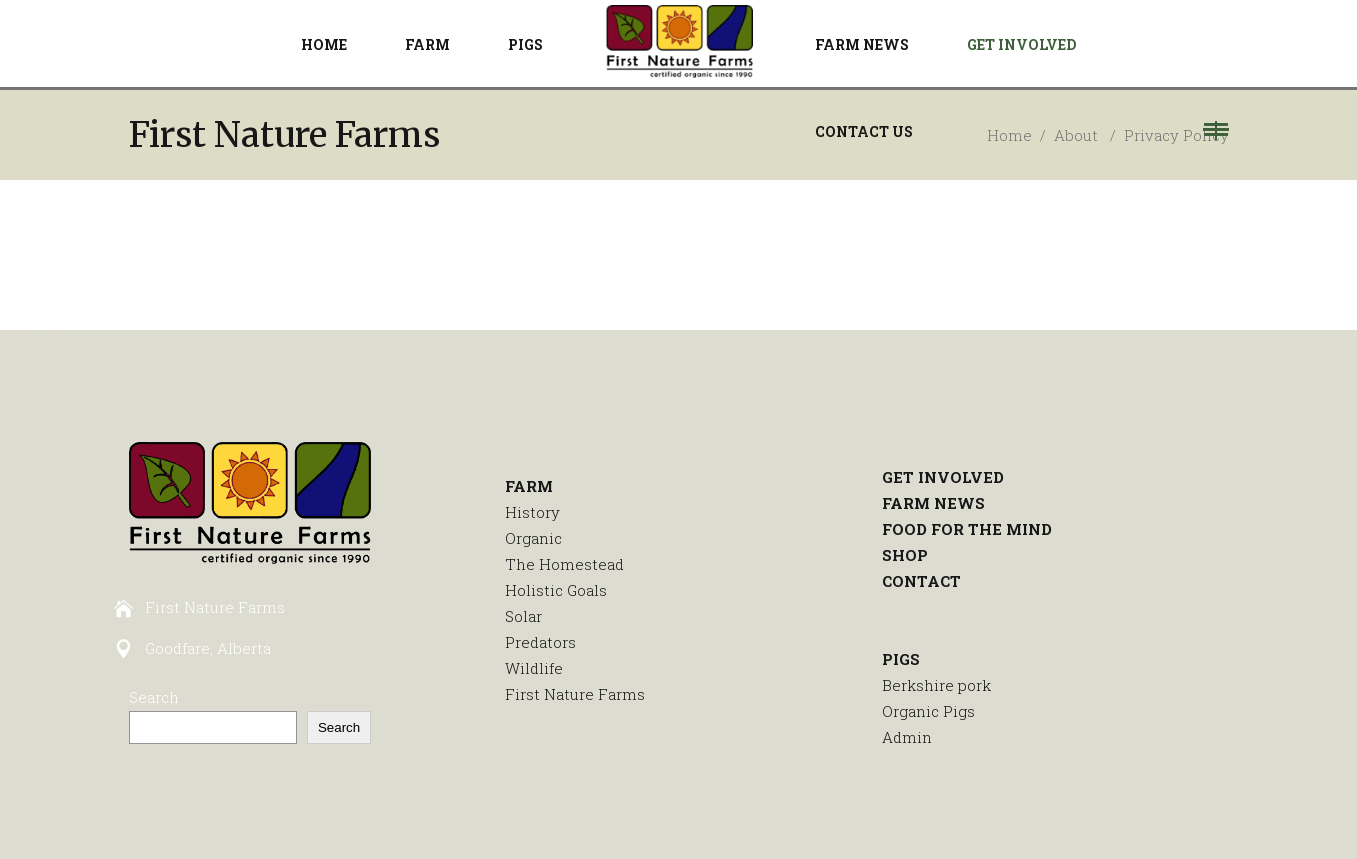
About (1076, 135)
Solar (523, 616)
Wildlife (534, 668)
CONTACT (921, 581)
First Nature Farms (575, 694)
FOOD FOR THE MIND (967, 529)
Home (1009, 135)
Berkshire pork (936, 685)
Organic (533, 538)
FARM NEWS (933, 503)
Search (154, 697)
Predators (540, 642)
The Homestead (564, 564)
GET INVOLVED (943, 477)
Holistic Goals (556, 590)
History (532, 512)
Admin (907, 737)
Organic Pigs (928, 711)
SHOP (905, 555)
